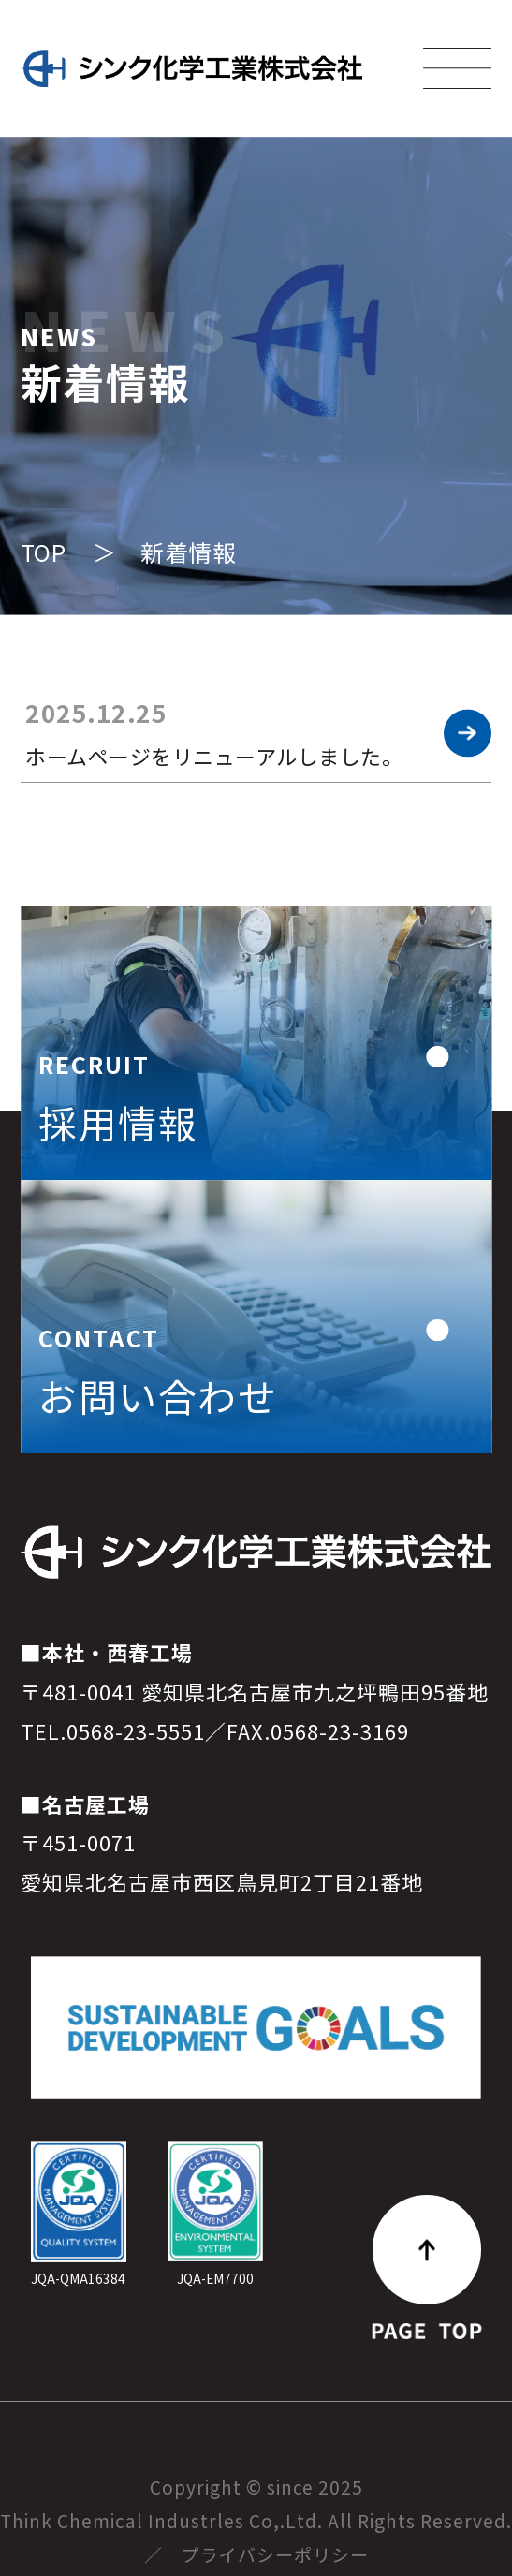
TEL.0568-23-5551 (113, 1772)
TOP (43, 551)
